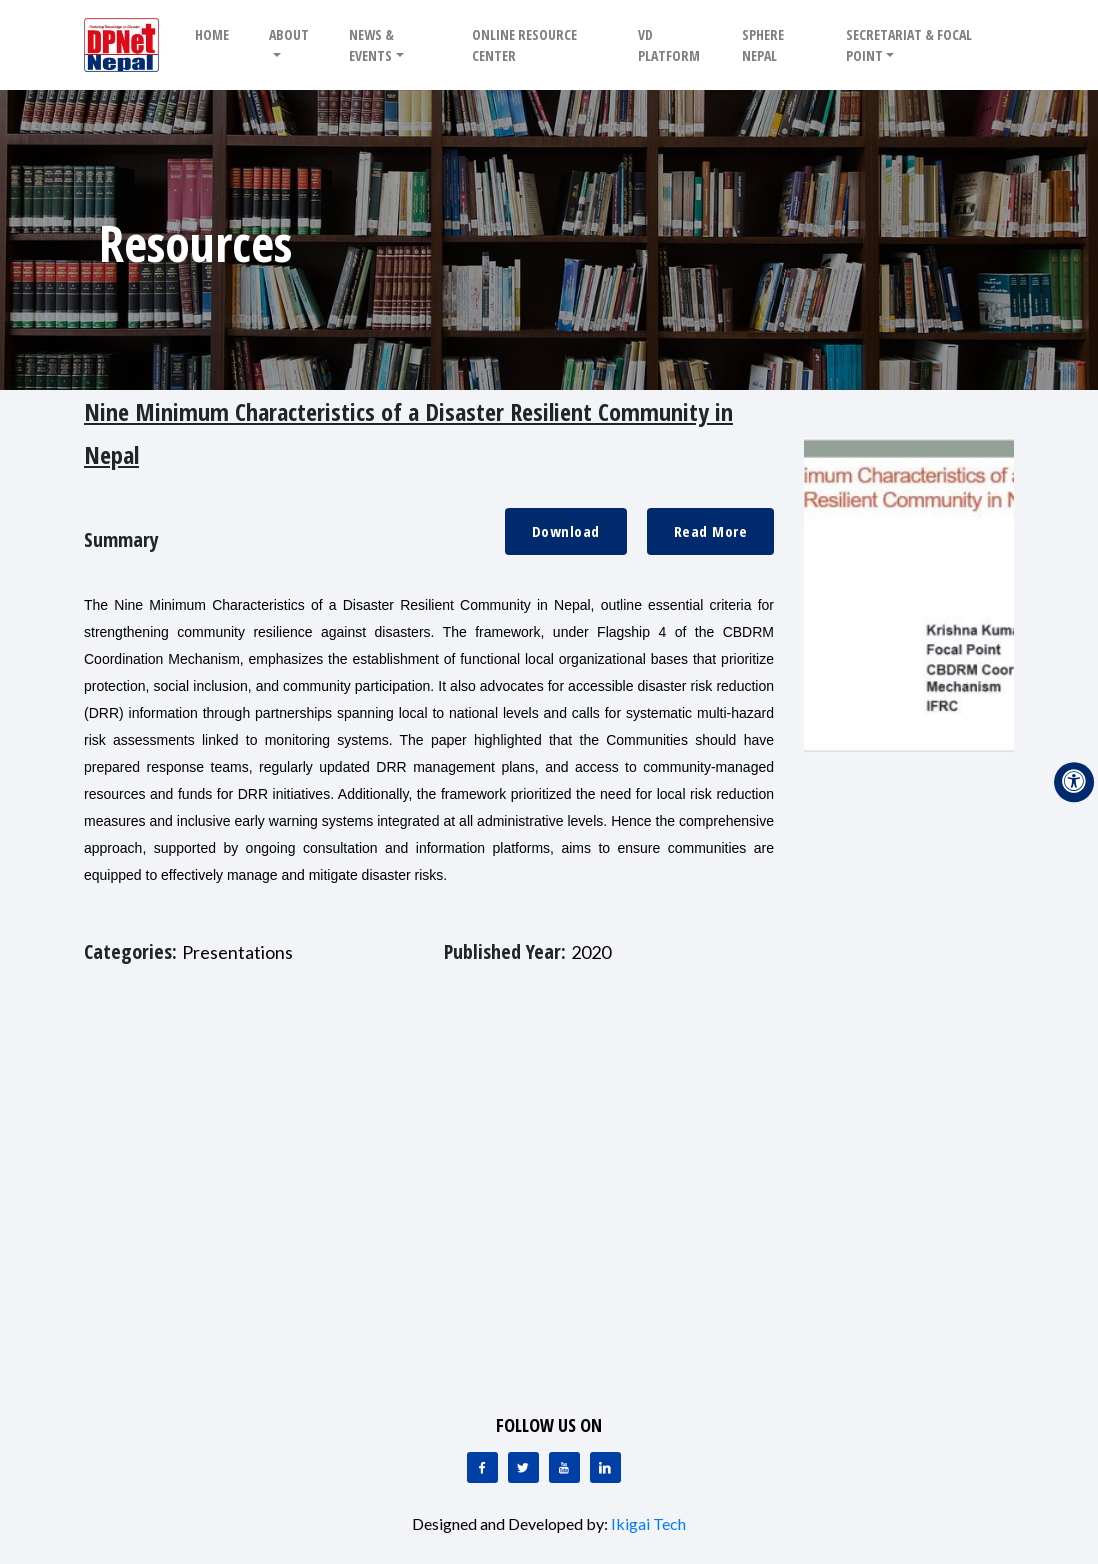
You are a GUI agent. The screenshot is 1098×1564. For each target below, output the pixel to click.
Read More (711, 531)
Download (566, 531)
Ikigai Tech (648, 1523)
